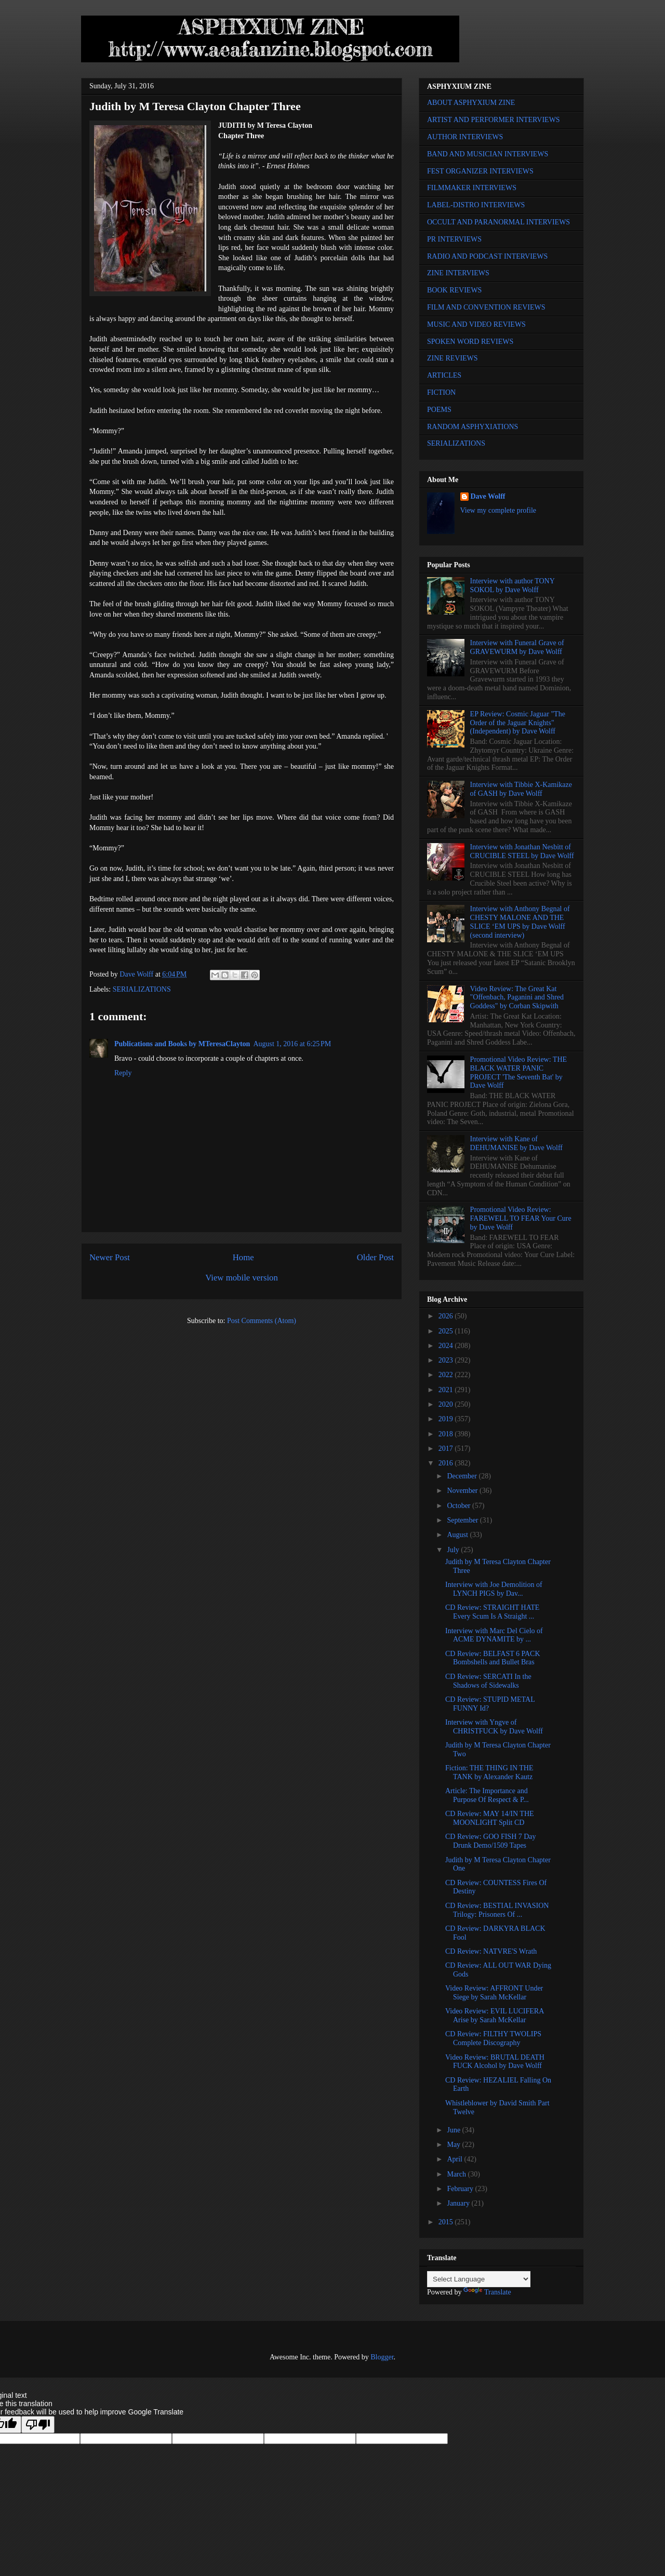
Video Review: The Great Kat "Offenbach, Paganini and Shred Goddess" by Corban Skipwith (517, 997)
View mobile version (241, 1278)
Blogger (381, 2357)
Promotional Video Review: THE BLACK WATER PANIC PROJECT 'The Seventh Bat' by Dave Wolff (518, 1072)
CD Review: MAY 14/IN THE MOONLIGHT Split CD (489, 1818)
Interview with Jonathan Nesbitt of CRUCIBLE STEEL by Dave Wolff (522, 851)
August (458, 1535)
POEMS (439, 409)
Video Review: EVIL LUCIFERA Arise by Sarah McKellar (494, 2015)
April (455, 2159)
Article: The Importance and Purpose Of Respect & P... (487, 1795)
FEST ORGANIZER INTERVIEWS (480, 171)
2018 (446, 1434)
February (461, 2189)
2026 (446, 1316)
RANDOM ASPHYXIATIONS (472, 427)
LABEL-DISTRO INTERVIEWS (476, 205)
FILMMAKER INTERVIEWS (471, 188)
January (459, 2203)
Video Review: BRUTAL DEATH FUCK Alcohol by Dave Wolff (494, 2061)
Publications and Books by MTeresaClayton (182, 1044)
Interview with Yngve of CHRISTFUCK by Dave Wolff (494, 1726)
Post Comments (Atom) (261, 1321)
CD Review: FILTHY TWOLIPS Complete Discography (493, 2038)
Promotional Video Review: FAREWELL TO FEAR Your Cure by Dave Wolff (520, 1218)
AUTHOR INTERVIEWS (465, 137)
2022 (446, 1375)
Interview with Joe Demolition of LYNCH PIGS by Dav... (493, 1589)
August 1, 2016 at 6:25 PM (292, 1044)
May (454, 2144)
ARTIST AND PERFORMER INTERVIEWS (493, 120)
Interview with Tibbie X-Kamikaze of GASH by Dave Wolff (521, 789)
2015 (446, 2222)
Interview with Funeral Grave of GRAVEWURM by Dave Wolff (517, 647)
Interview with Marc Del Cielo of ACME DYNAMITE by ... (494, 1635)
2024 (446, 1346)
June (454, 2130)
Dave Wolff (488, 496)
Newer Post (109, 1257)
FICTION (441, 392)
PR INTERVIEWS (454, 239)
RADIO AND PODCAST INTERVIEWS (487, 256)
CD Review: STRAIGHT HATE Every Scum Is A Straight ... (492, 1612)
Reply (122, 1073)
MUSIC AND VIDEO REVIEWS (476, 324)
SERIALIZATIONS (142, 989)
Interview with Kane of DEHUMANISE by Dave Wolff (516, 1143)
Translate (487, 2292)
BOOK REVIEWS (454, 290)
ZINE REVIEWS (452, 358)
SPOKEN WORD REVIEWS (470, 341)
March (457, 2174)
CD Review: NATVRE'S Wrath (491, 1951)
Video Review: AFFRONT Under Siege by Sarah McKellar (494, 1992)
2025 (446, 1331)
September (463, 1520)
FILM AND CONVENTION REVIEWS (486, 307)
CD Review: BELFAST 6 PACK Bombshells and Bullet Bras (492, 1658)
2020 (446, 1404)
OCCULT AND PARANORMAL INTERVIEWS (498, 222)
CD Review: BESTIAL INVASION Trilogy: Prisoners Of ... (497, 1910)
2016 (446, 1463)
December (462, 1476)
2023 (446, 1360)
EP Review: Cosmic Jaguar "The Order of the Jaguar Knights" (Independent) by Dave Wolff (517, 723)
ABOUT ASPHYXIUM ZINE (471, 102)
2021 (446, 1390)
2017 (446, 1448)
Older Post (375, 1257)
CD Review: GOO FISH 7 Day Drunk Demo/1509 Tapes (490, 1841)
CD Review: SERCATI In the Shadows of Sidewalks (488, 1681)
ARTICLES (444, 375)
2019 (446, 1419)
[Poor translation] (38, 2424)
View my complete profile (498, 510)
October (459, 1506)
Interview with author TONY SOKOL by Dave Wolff (512, 585)
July (454, 1550)
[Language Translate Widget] (478, 2279)
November (463, 1490)
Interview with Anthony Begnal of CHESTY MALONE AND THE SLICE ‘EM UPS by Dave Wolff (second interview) (520, 922)
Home (243, 1257)
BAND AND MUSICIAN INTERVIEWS (487, 154)
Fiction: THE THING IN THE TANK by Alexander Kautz (489, 1772)
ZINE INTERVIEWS (458, 273)
